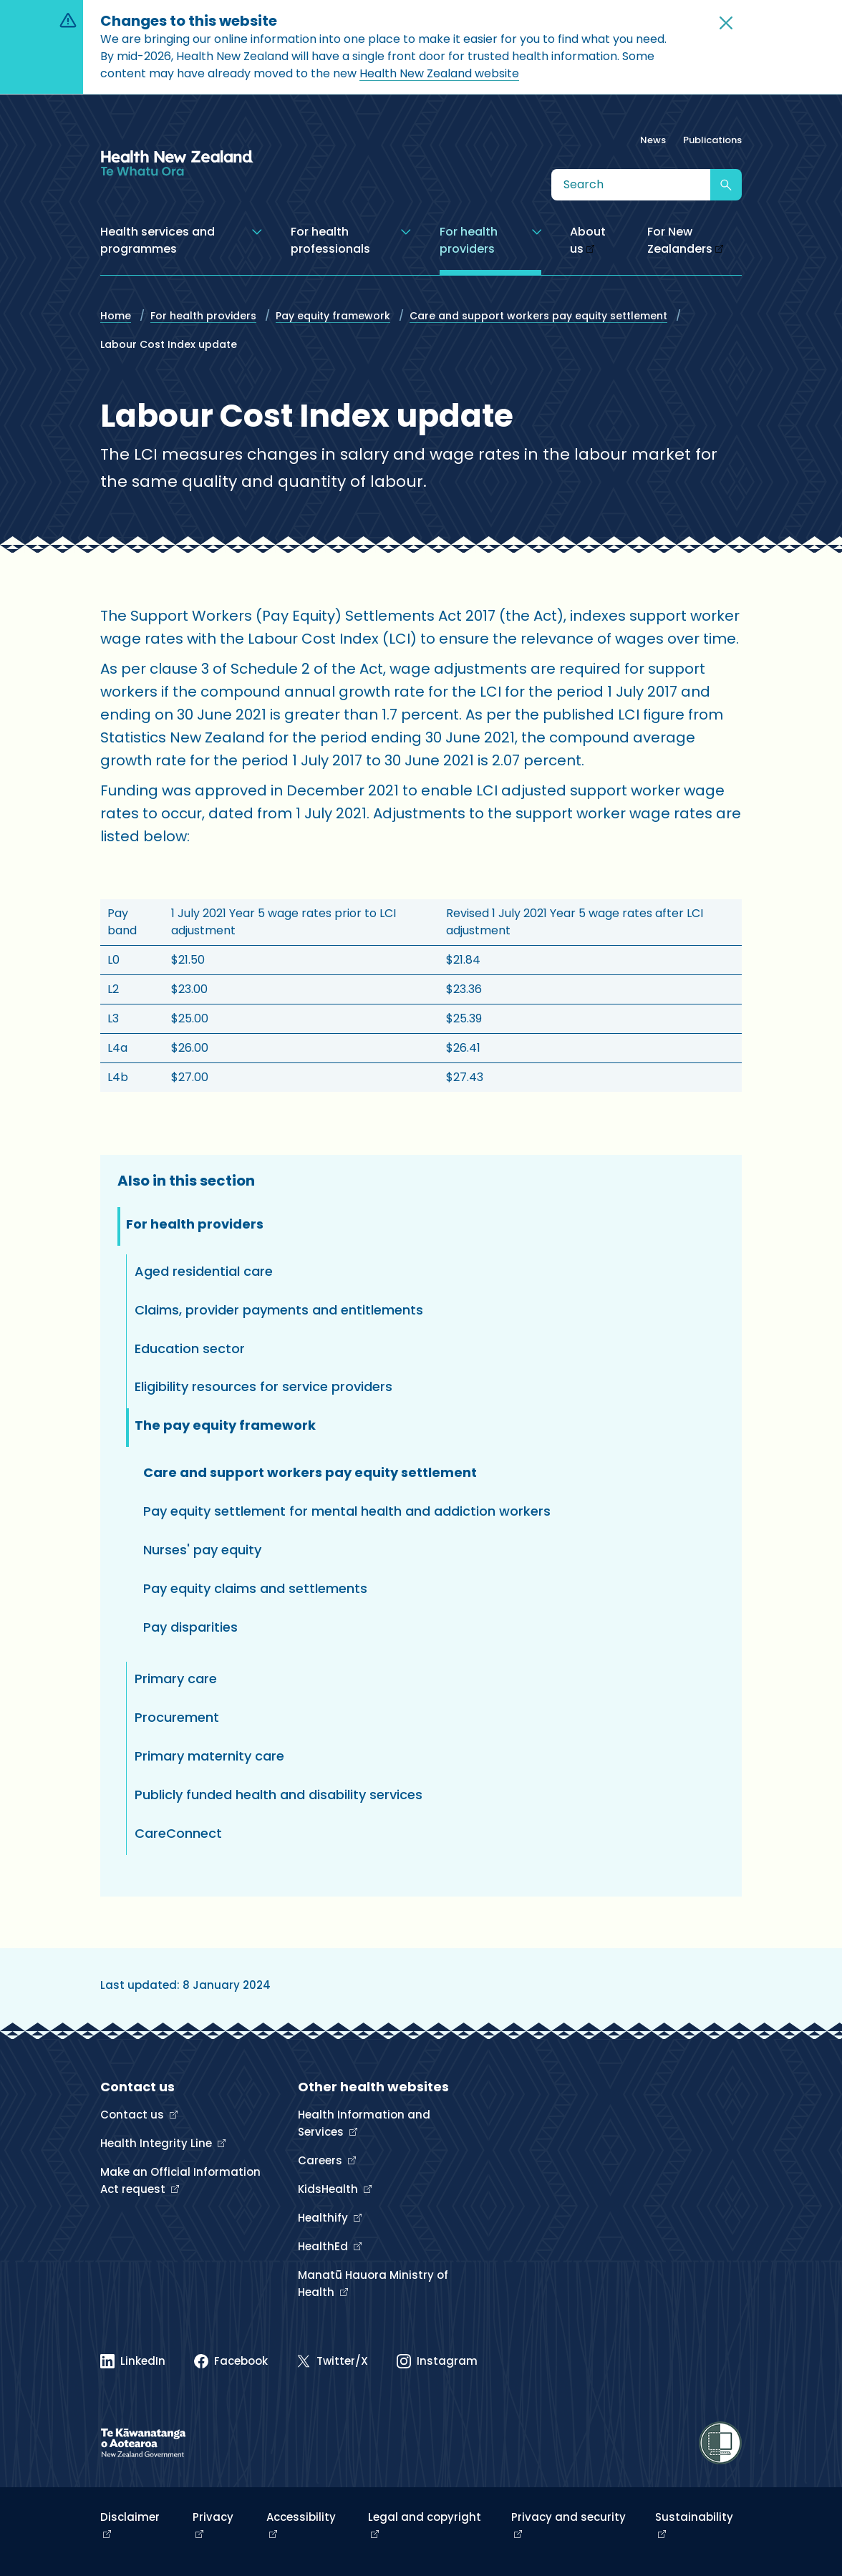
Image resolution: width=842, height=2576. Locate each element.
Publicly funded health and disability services (278, 1794)
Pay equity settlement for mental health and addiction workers (347, 1511)
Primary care (176, 1679)
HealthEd (324, 2246)
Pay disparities (190, 1627)
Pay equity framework (333, 316)
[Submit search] (726, 184)
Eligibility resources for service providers (263, 1386)
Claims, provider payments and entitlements (279, 1310)
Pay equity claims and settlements (255, 1588)
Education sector (190, 1348)
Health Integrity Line (157, 2143)
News (653, 140)
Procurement (177, 1717)
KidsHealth (329, 2189)
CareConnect (178, 1833)
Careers (321, 2160)
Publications (712, 140)
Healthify (324, 2217)
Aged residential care (204, 1271)
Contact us (133, 2114)
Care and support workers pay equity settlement (538, 316)
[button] (726, 23)
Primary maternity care (209, 1756)
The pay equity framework (225, 1425)
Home (115, 316)
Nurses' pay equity (202, 1550)
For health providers (203, 316)
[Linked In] (132, 2361)
